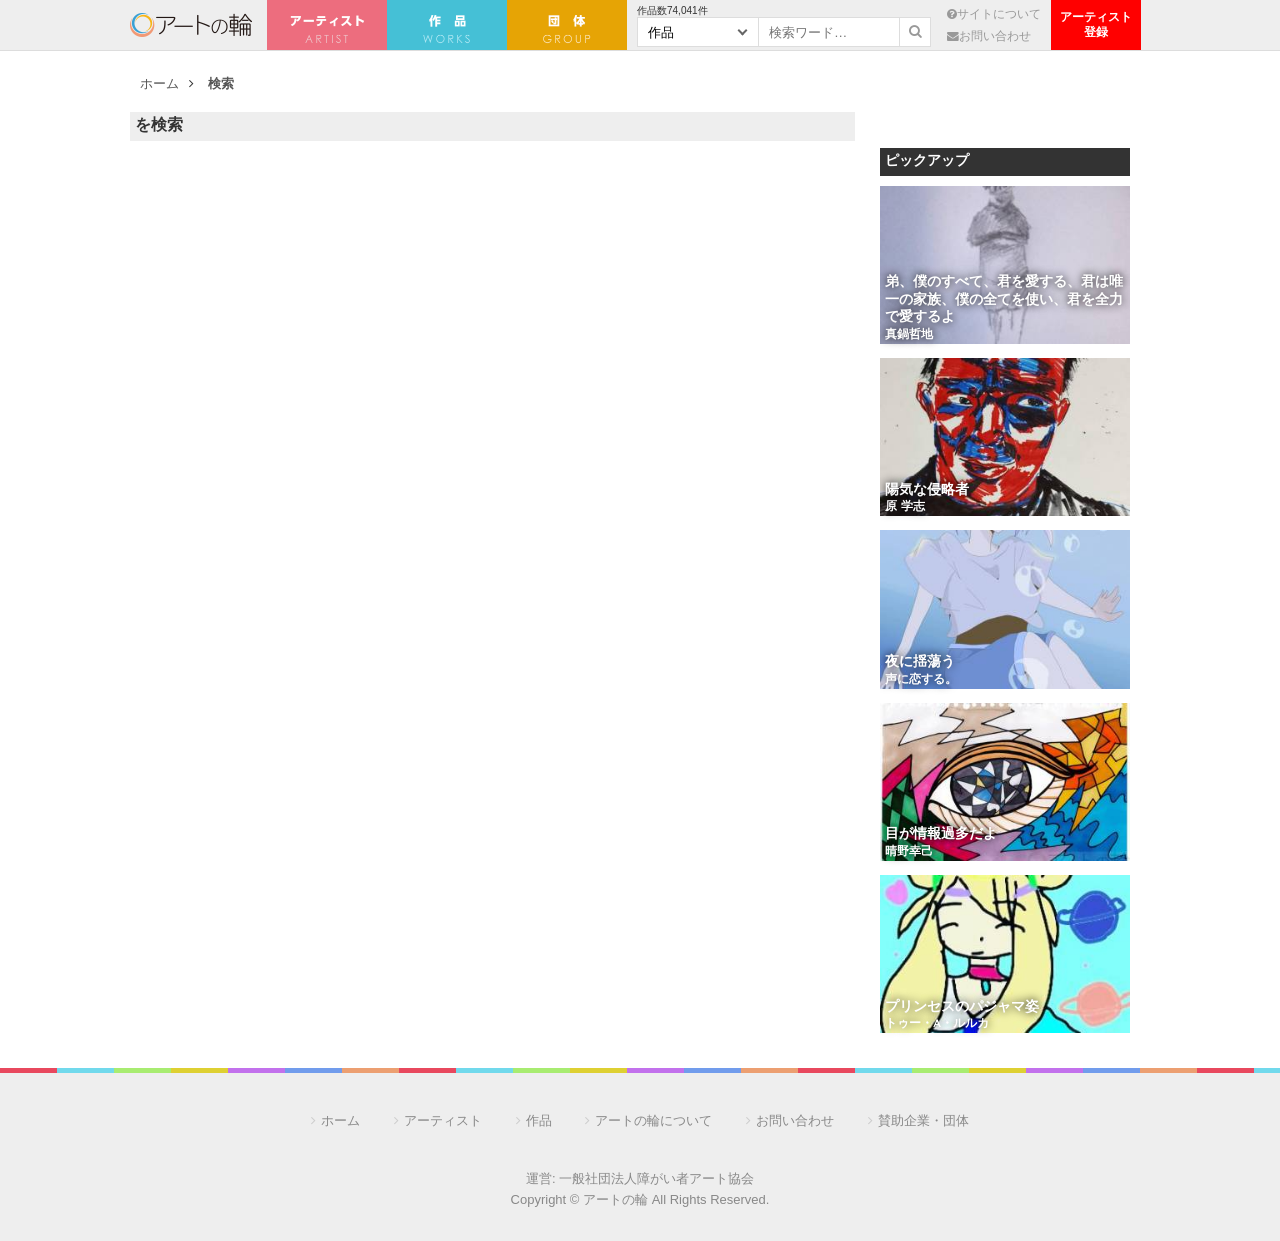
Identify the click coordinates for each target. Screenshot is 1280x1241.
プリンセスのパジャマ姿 (962, 1007)
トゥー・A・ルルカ (937, 1024)
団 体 (567, 25)
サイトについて (994, 13)
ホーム (159, 83)
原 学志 (905, 507)
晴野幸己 (909, 852)
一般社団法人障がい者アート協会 (656, 1178)
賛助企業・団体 (923, 1120)
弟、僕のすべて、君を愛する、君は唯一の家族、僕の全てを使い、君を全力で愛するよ (1004, 300)
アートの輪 (191, 25)
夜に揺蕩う (920, 662)
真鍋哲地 (909, 335)
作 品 (447, 25)
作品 (539, 1120)
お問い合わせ (989, 35)
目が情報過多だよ (941, 834)
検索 (221, 83)
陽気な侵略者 (927, 490)
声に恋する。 (921, 680)
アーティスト (327, 25)
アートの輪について (653, 1120)
